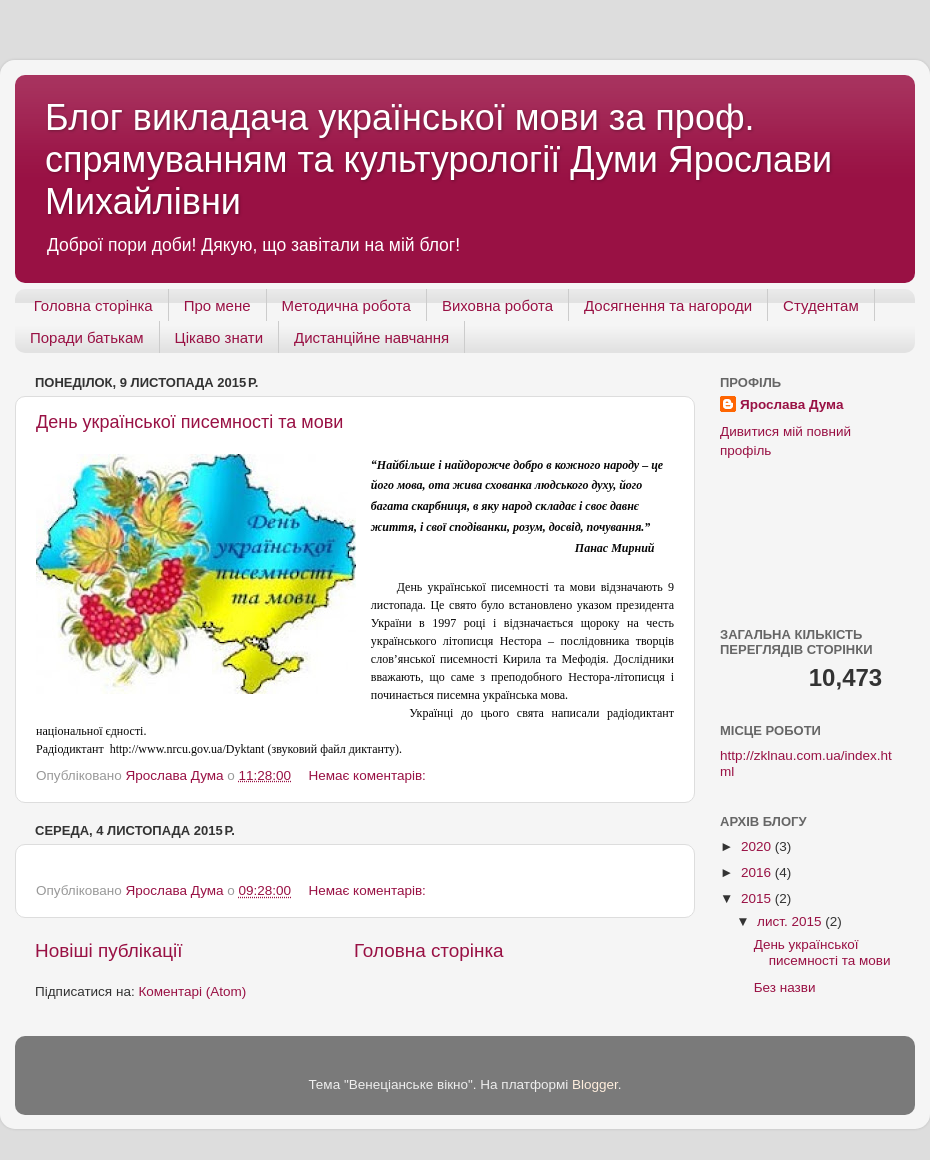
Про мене (217, 305)
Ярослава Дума (791, 404)
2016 (758, 872)
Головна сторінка (93, 305)
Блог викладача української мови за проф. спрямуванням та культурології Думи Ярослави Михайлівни (438, 159)
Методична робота (346, 305)
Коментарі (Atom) (192, 991)
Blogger (595, 1084)
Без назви (785, 987)
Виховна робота (497, 305)
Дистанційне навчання (371, 337)
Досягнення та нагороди (668, 305)
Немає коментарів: (368, 775)
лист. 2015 (791, 921)
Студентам (821, 305)
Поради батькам (87, 337)
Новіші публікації (109, 950)
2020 (758, 846)
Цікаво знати (219, 337)
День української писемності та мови (189, 422)
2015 (758, 898)
